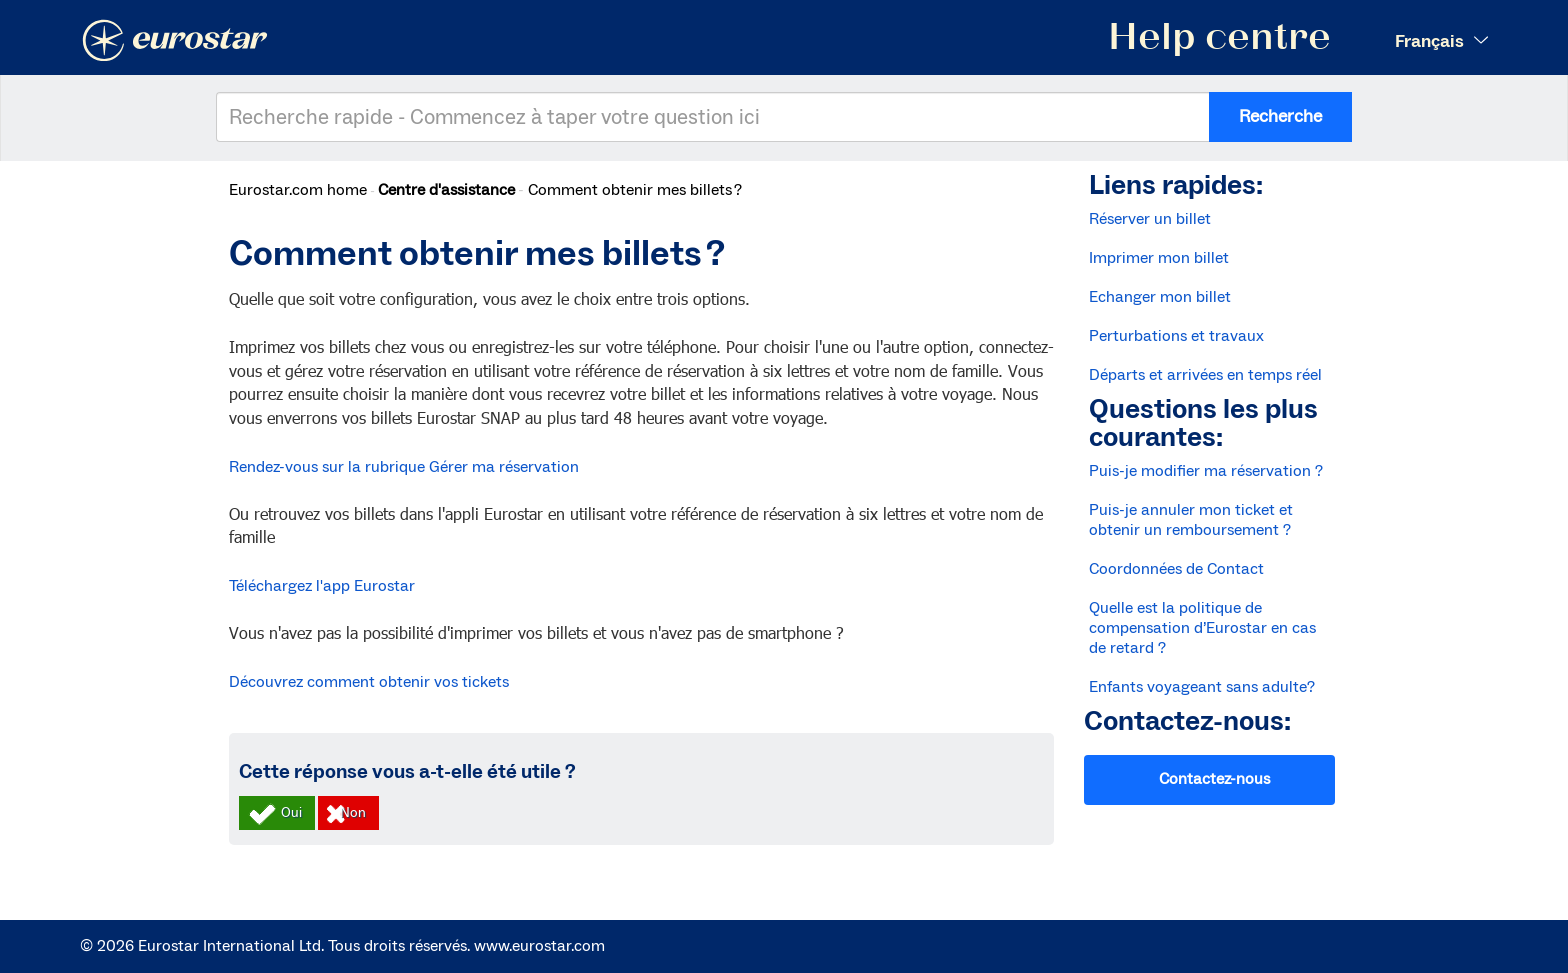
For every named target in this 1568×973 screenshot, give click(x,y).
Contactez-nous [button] (1214, 779)
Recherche (1280, 116)
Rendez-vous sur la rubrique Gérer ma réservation (406, 467)
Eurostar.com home (298, 190)
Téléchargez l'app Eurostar (322, 586)
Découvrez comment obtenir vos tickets (369, 682)
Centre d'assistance (446, 190)
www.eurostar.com (539, 946)
